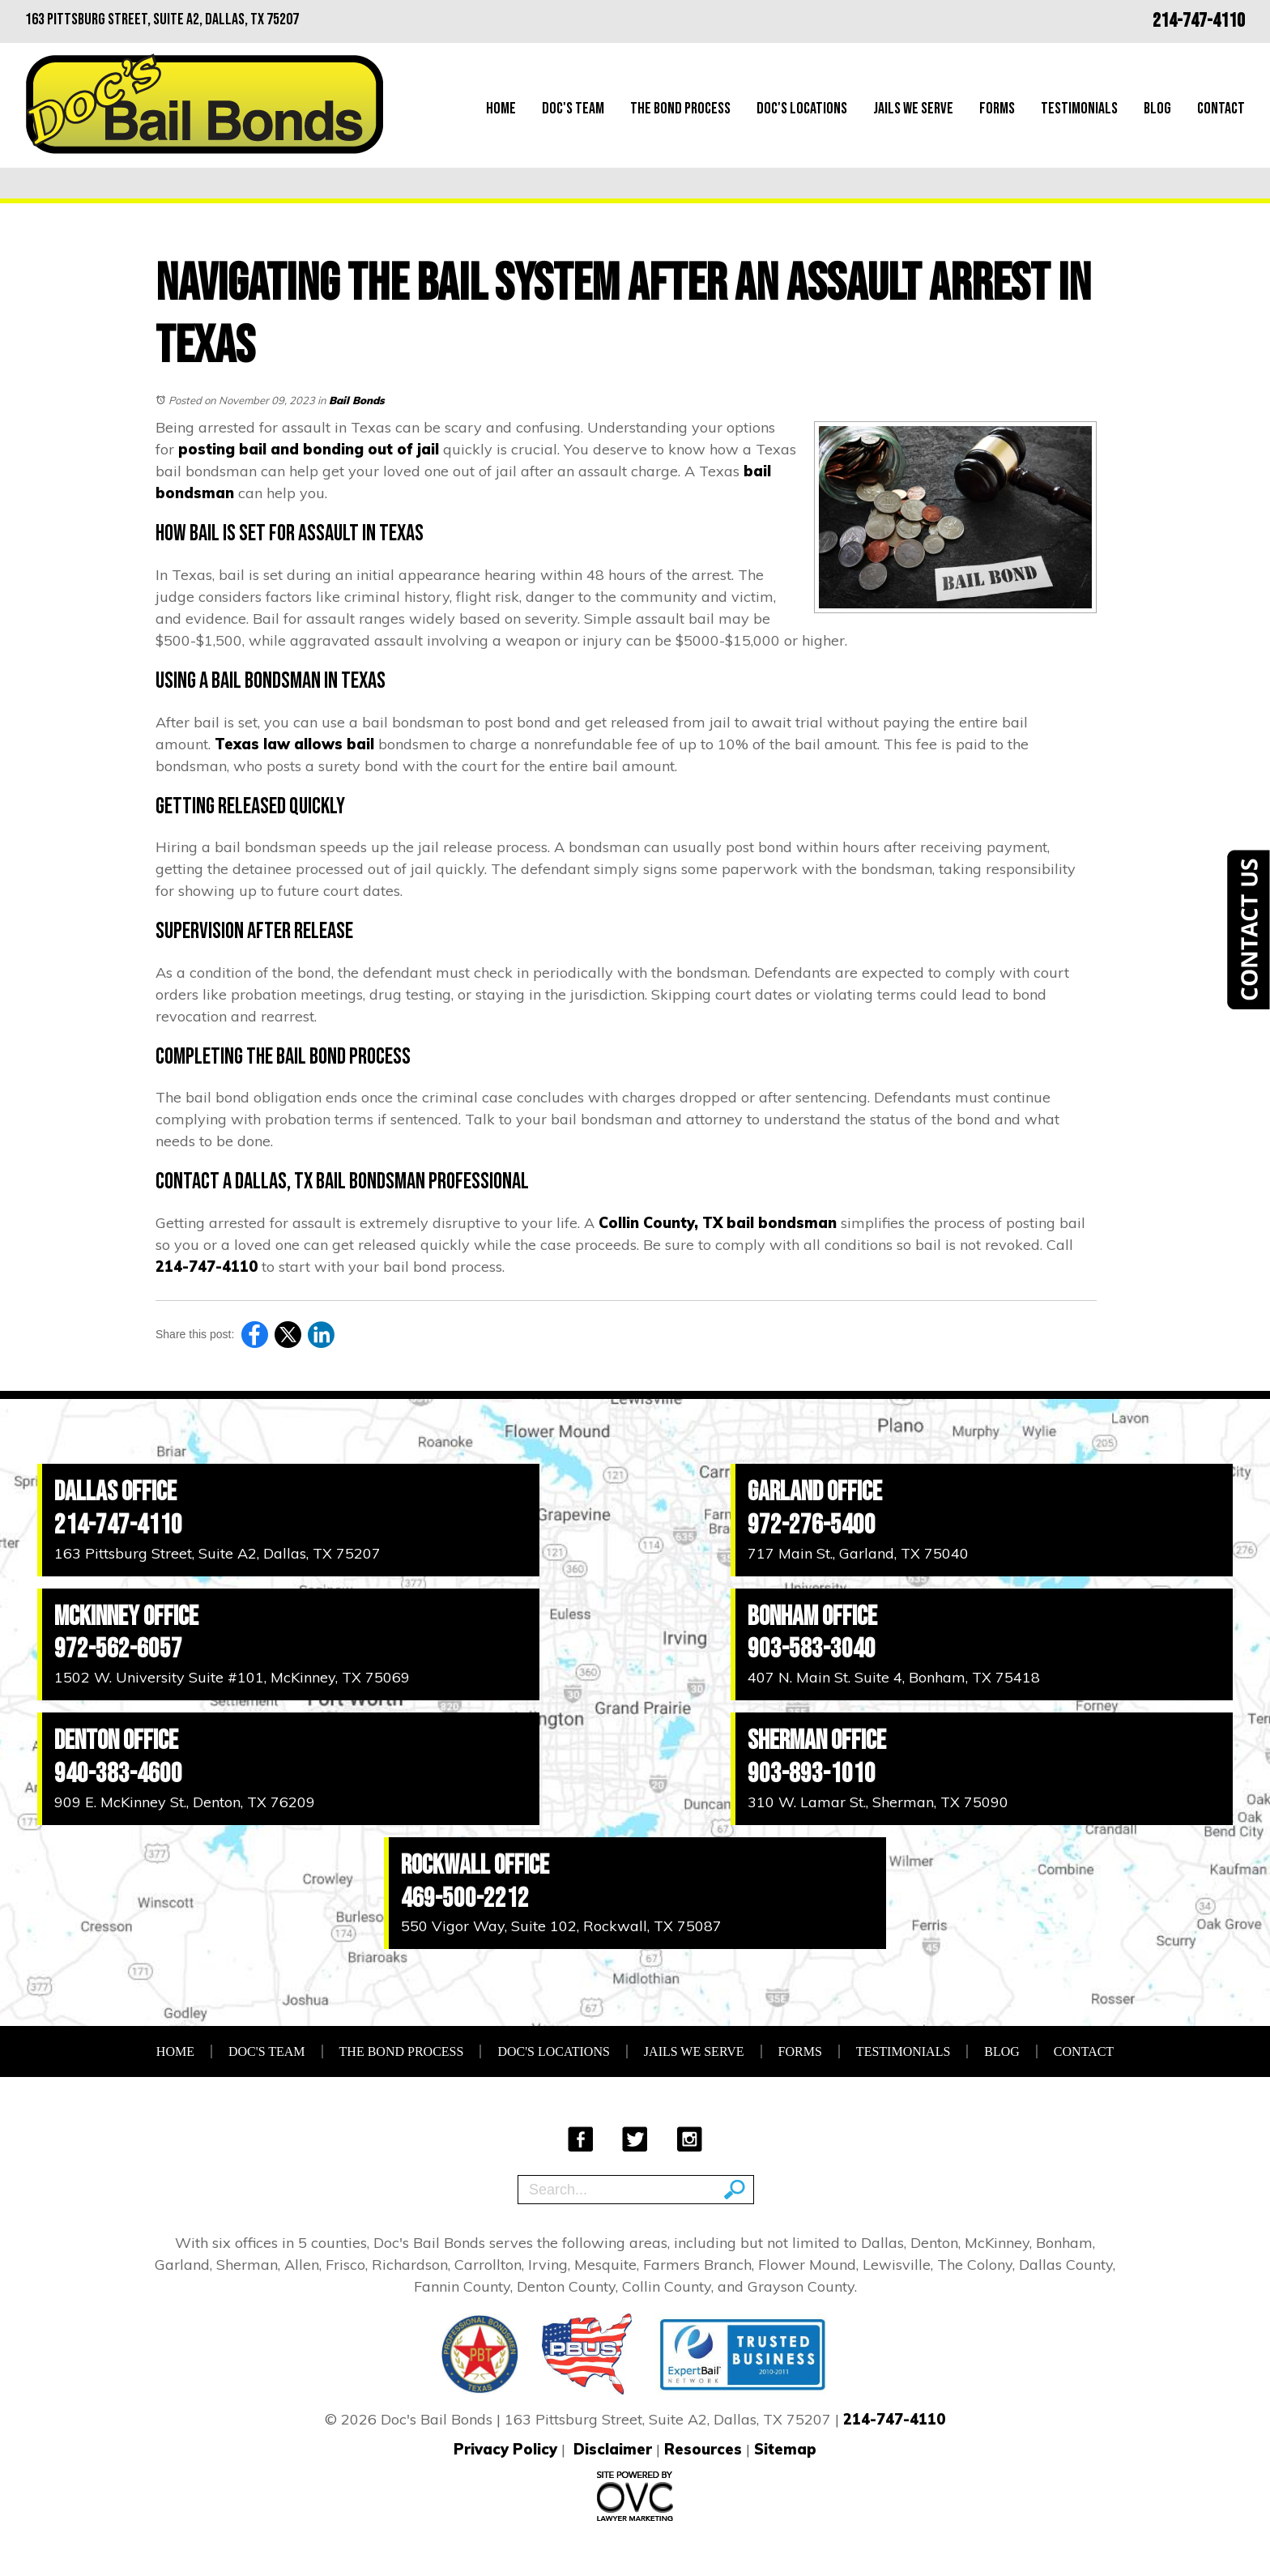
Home (501, 108)
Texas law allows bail (294, 744)
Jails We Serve (913, 108)
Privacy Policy (505, 2449)
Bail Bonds (357, 400)
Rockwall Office (475, 1865)
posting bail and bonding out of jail (308, 449)
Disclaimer (612, 2449)
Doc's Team (573, 108)
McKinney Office (126, 1616)
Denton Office (116, 1740)
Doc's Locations (801, 108)
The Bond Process (680, 108)
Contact (1221, 108)
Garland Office (815, 1491)
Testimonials (1079, 108)
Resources (703, 2449)
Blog (1157, 108)
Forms (997, 108)
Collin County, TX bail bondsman (718, 1222)
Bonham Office (812, 1616)
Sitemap (785, 2449)
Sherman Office (817, 1740)
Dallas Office (115, 1491)
